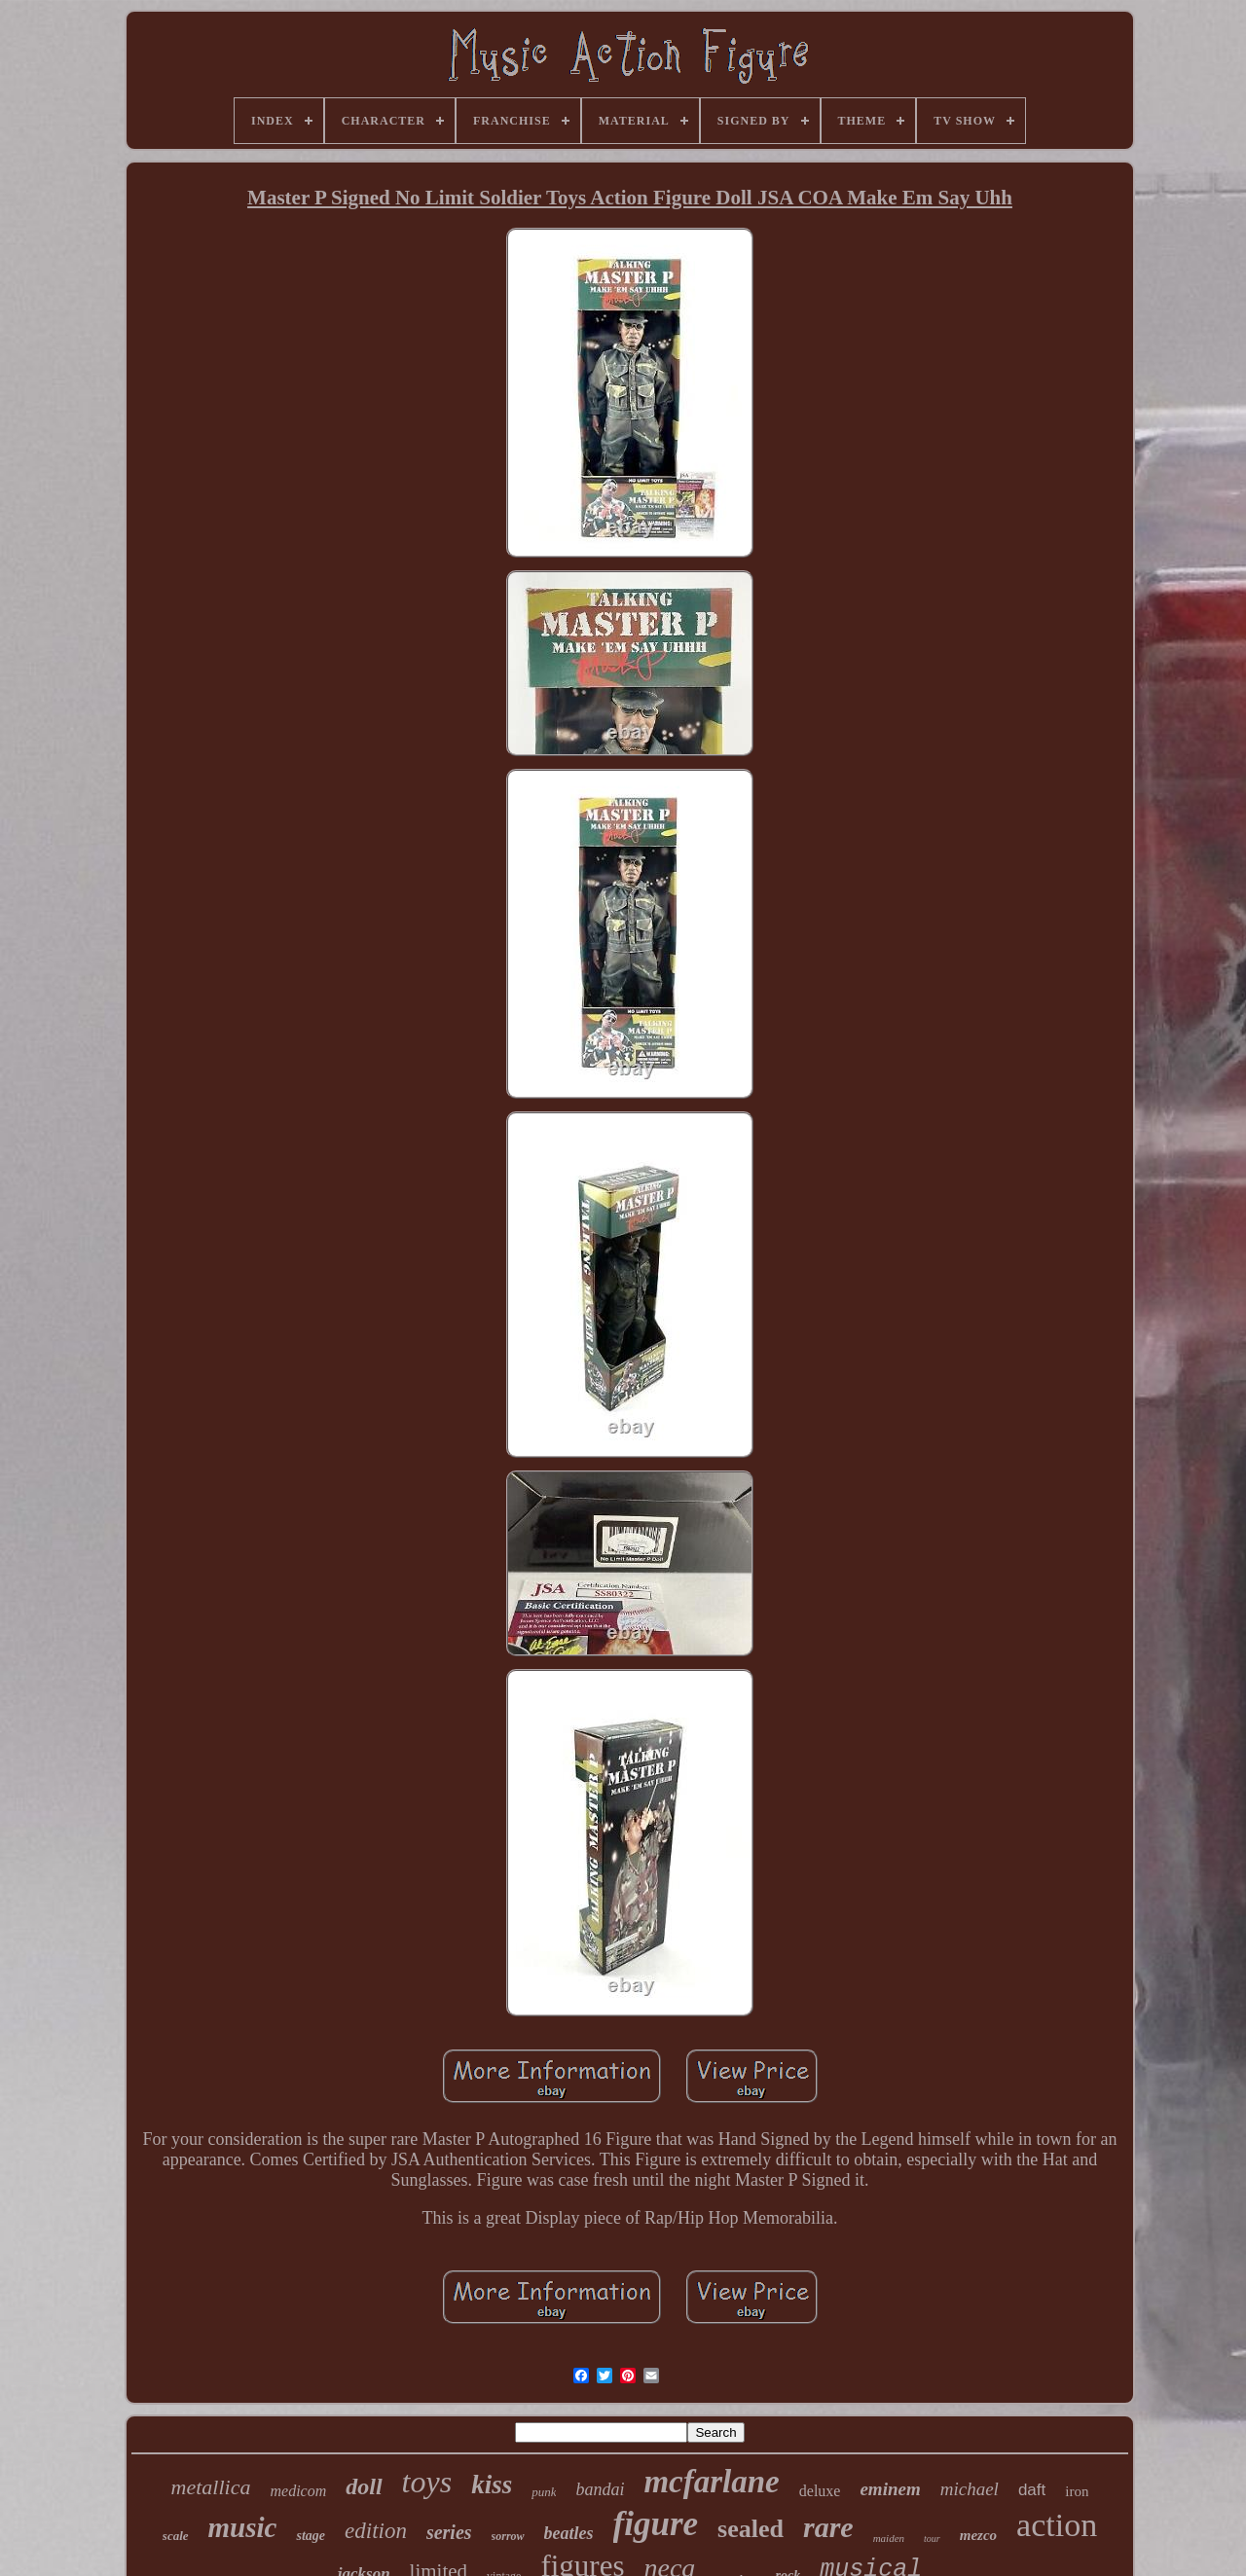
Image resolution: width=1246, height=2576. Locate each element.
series (449, 2532)
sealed (750, 2529)
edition (376, 2531)
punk (543, 2492)
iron (1076, 2491)
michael (969, 2489)
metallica (211, 2487)
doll (364, 2486)
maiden (888, 2538)
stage (310, 2535)
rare (828, 2527)
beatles (569, 2533)
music (242, 2527)
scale (176, 2535)
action (1056, 2525)
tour (932, 2538)
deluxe (820, 2491)
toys (427, 2481)
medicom (298, 2491)
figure (656, 2524)
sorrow (508, 2536)
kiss (491, 2484)
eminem (890, 2489)
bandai (599, 2489)
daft (1031, 2490)
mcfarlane (711, 2481)
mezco (978, 2535)
